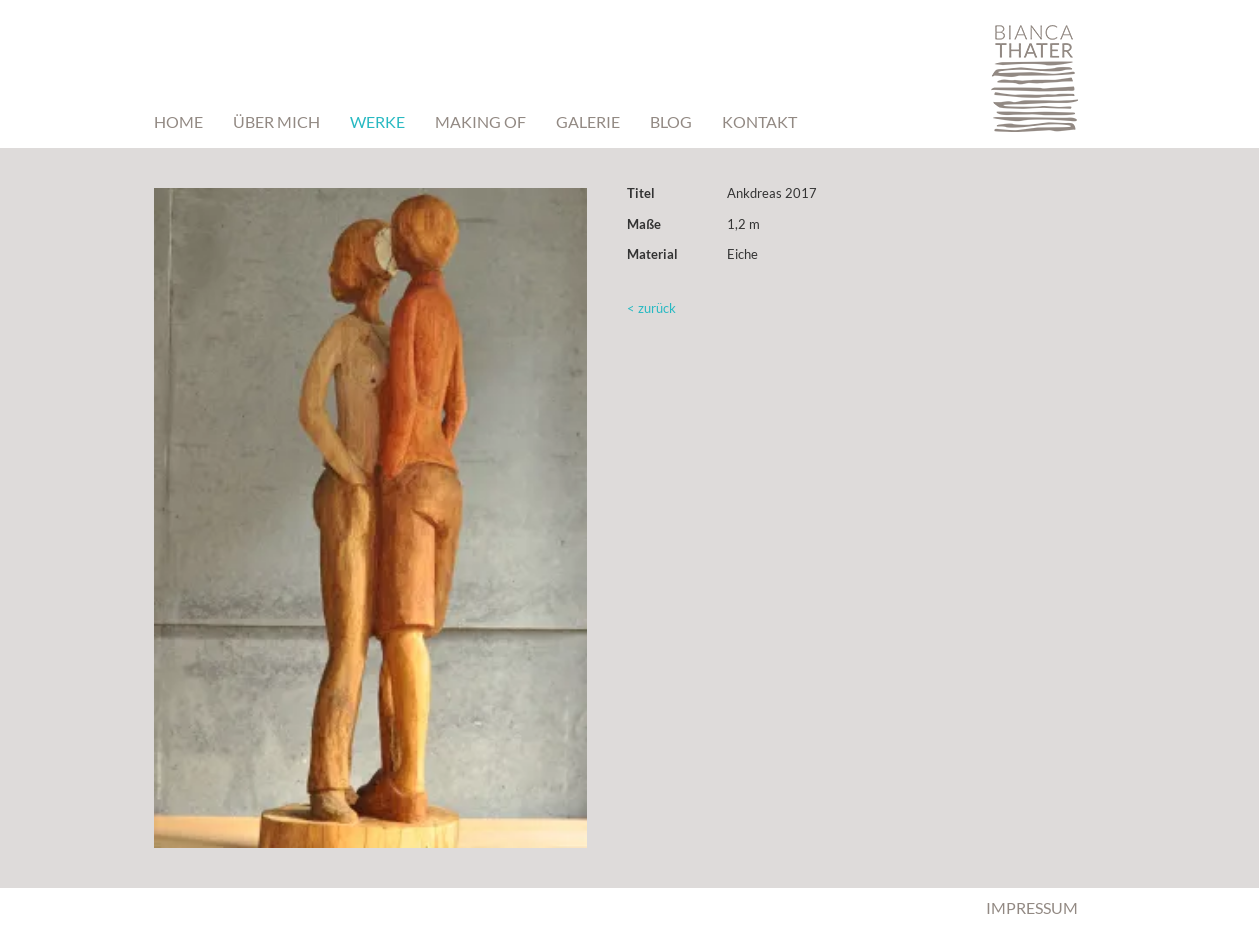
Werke (377, 121)
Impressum (1032, 907)
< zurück (651, 308)
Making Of (480, 121)
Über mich (276, 121)
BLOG (671, 121)
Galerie (588, 121)
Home (178, 121)
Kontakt (759, 121)
